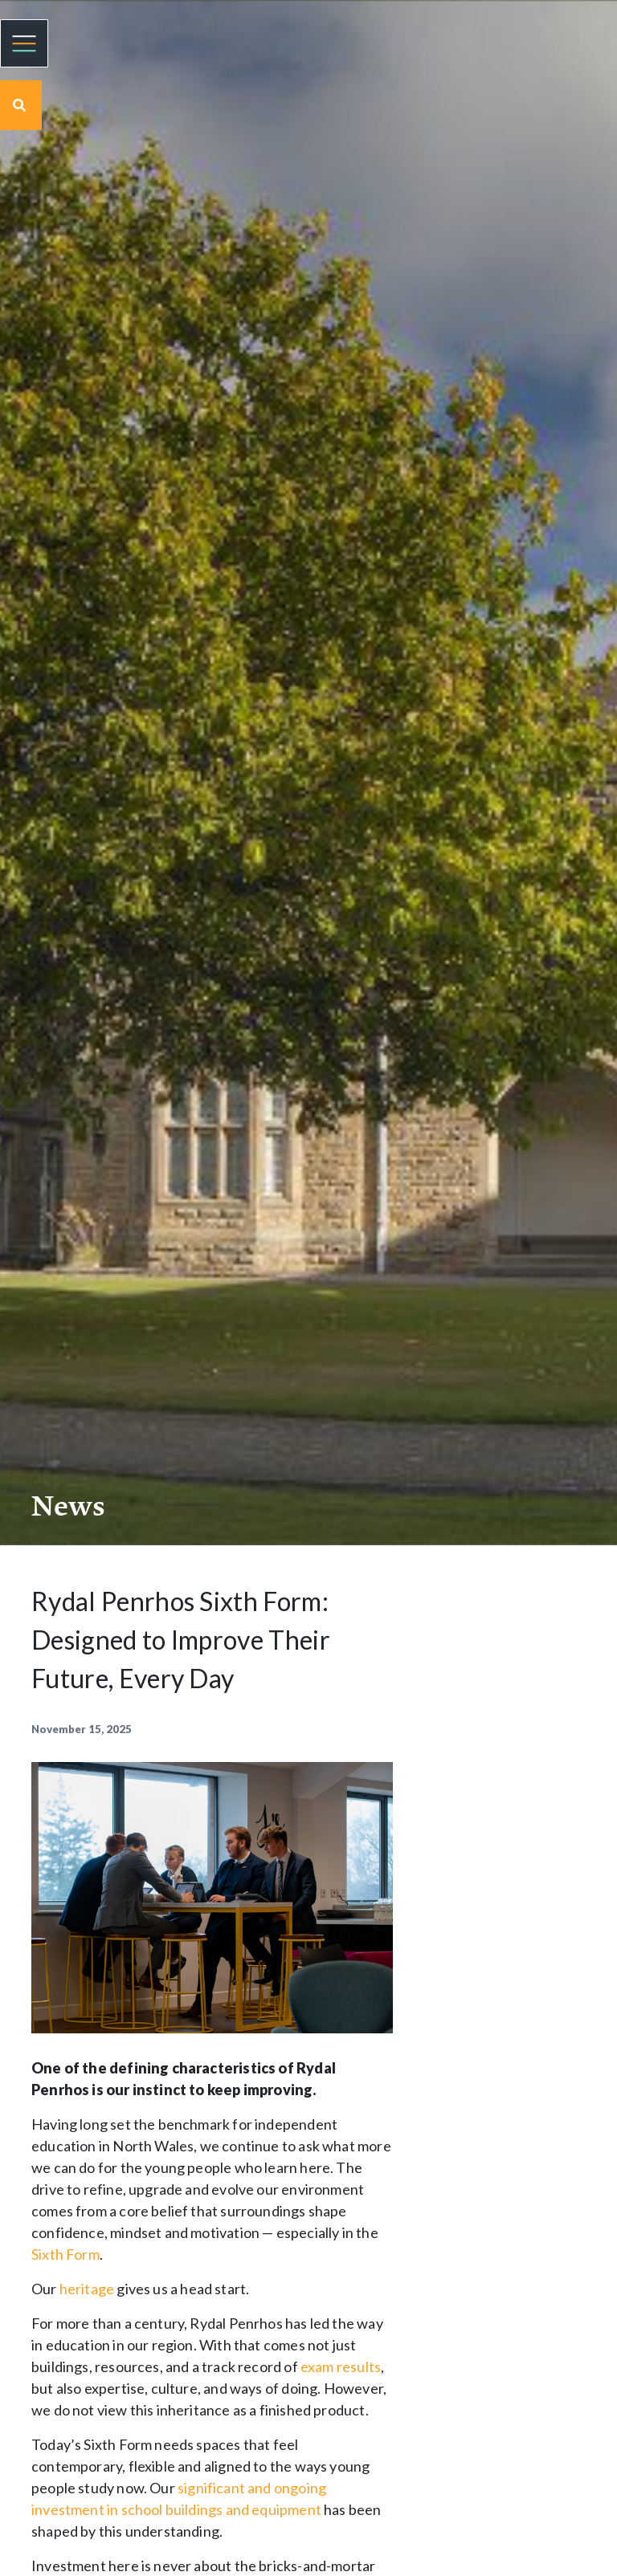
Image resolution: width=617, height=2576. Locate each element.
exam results (340, 2366)
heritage (86, 2288)
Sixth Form (65, 2254)
